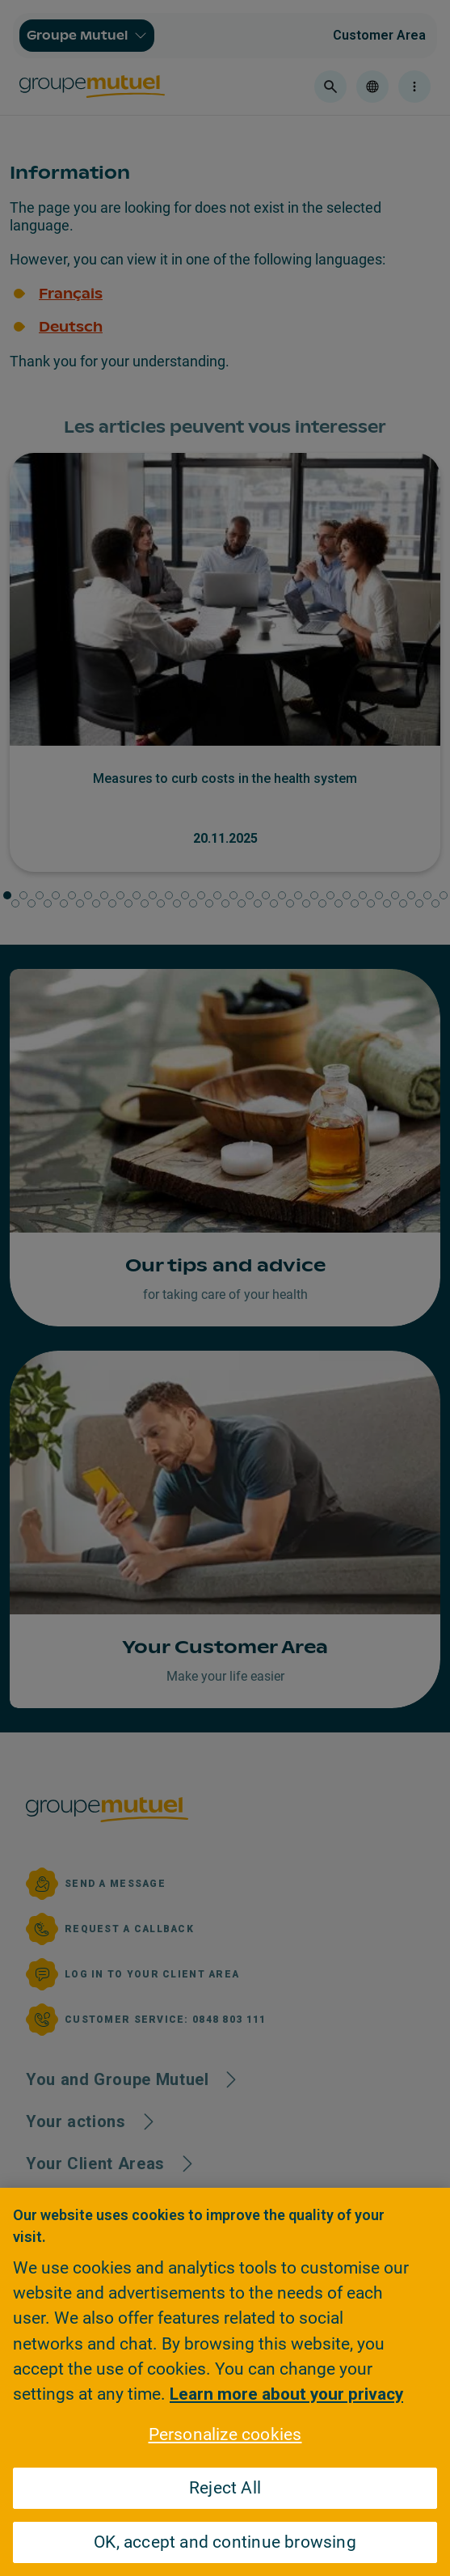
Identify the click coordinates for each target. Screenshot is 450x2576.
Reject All (225, 2488)
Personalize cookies (225, 2434)
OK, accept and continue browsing (225, 2542)
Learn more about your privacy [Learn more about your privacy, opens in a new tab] (286, 2394)
